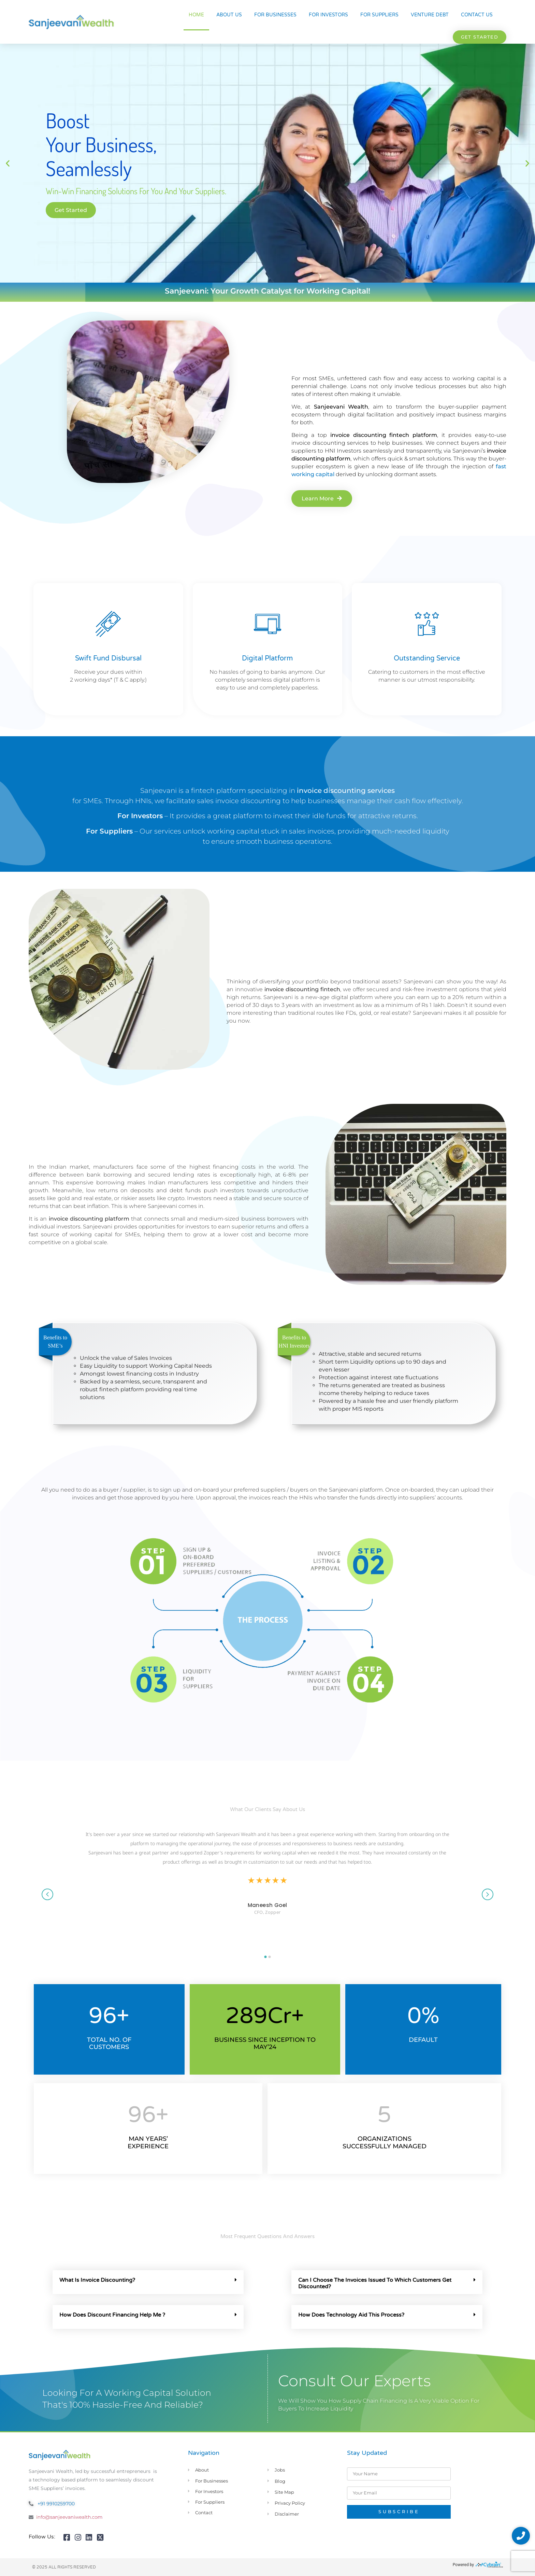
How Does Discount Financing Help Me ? (112, 2314)
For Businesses (275, 15)
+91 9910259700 (56, 2504)
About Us (229, 15)
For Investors (328, 15)
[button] (479, 37)
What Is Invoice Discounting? (97, 2280)
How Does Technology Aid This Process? (351, 2314)
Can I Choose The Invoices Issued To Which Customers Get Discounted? (374, 2283)
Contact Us (477, 15)
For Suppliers (379, 15)
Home (196, 15)
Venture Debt (430, 15)
